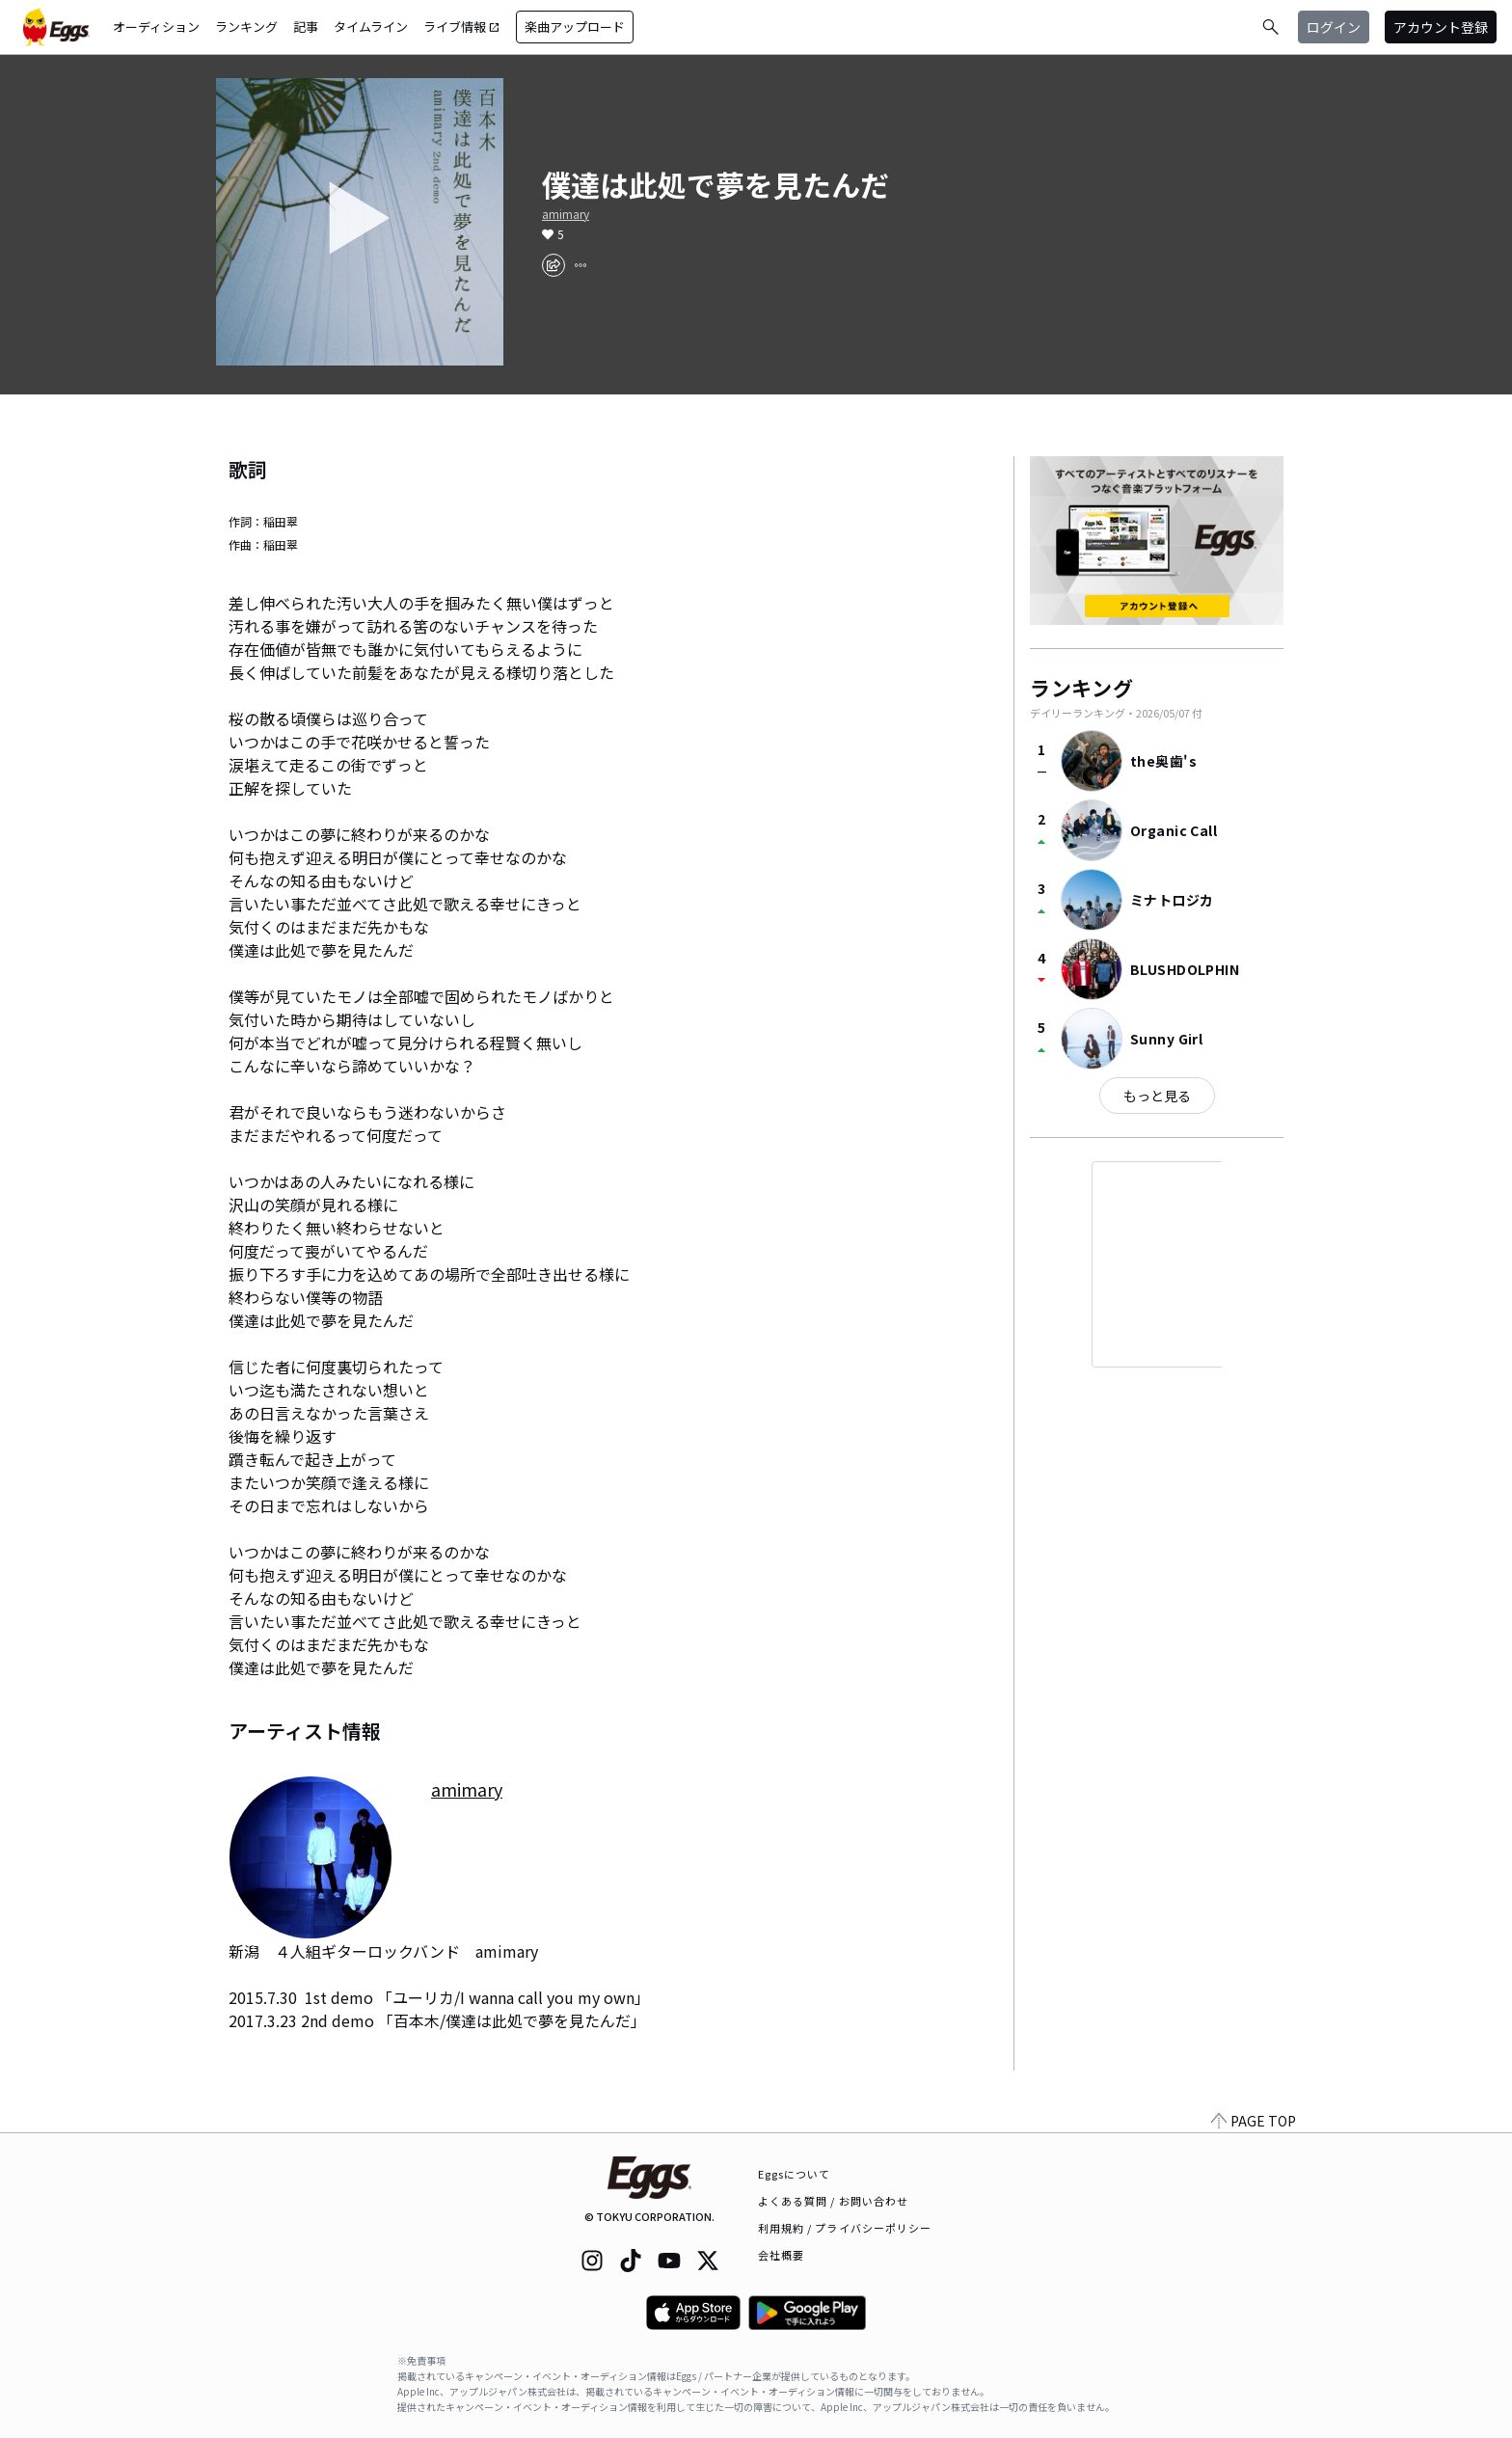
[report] (580, 265)
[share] (553, 265)
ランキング (246, 26)
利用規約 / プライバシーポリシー (845, 2227)
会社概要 (781, 2254)
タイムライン (371, 26)
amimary (565, 214)
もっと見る (1157, 1095)
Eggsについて (794, 2173)
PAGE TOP (1253, 2120)
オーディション (156, 26)
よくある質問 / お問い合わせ (833, 2200)
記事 (305, 26)
